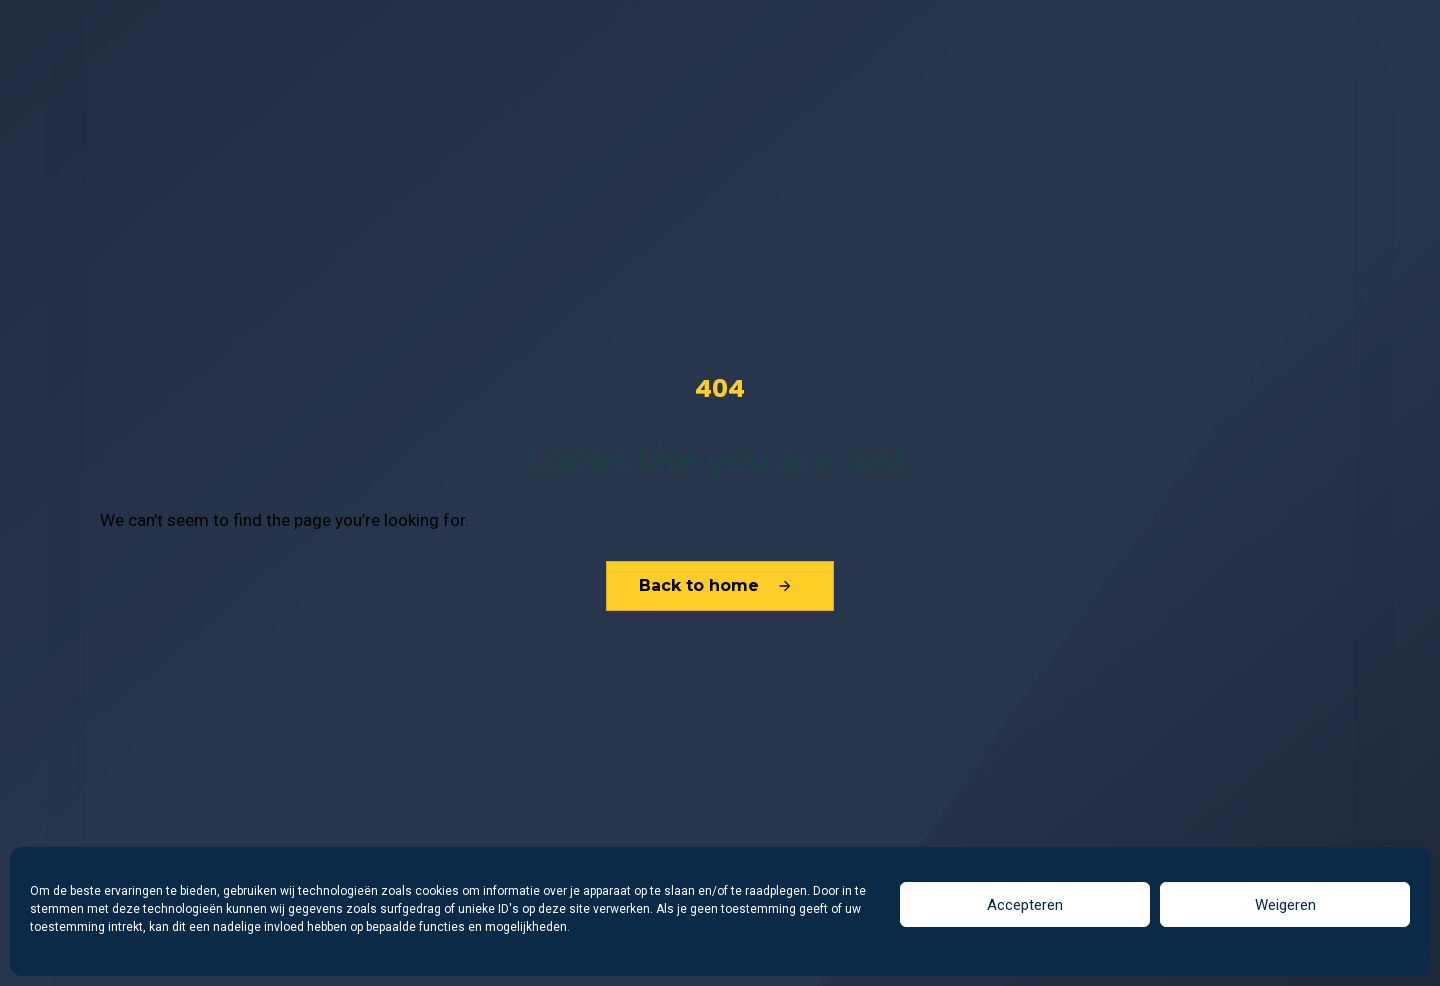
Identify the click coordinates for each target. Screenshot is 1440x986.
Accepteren (1025, 905)
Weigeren (1285, 905)
